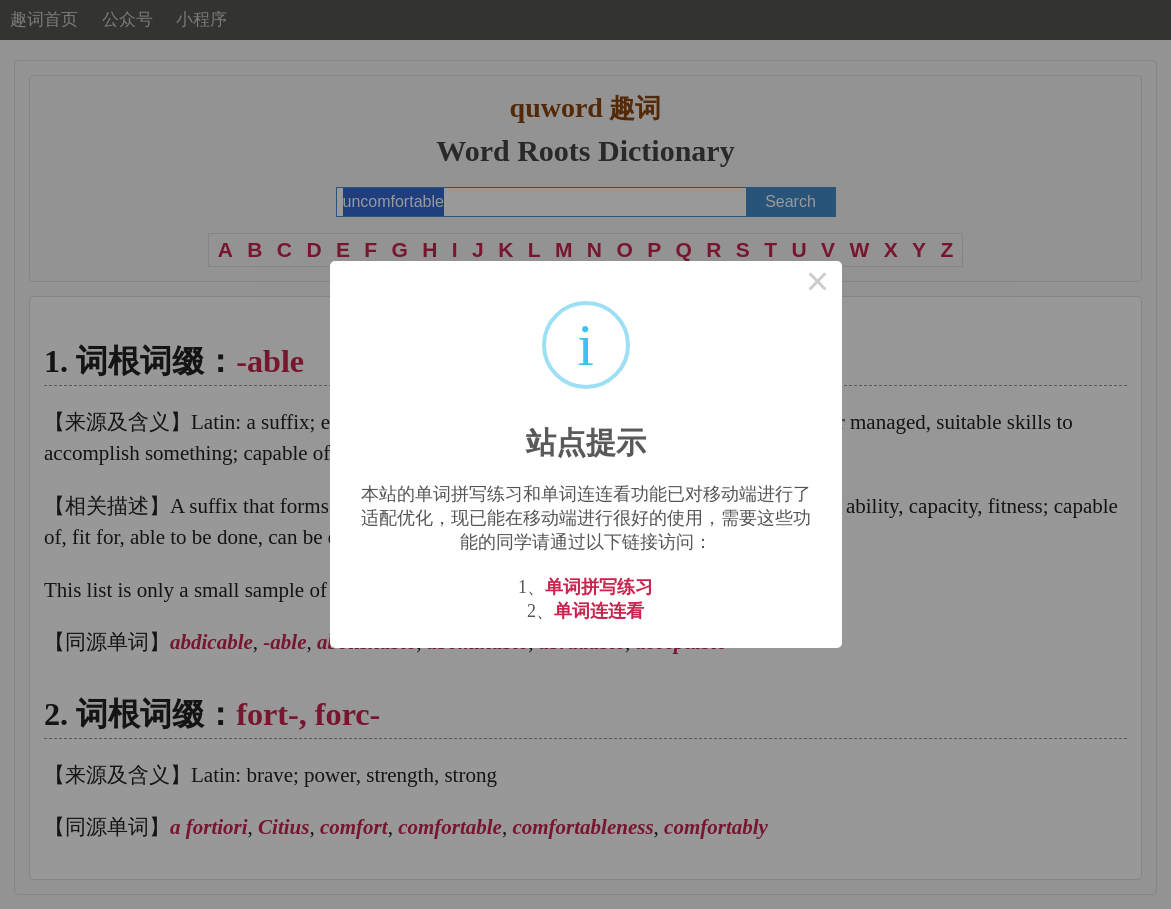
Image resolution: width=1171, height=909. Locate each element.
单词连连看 (599, 611)
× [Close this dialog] (818, 285)
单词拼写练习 (599, 587)
